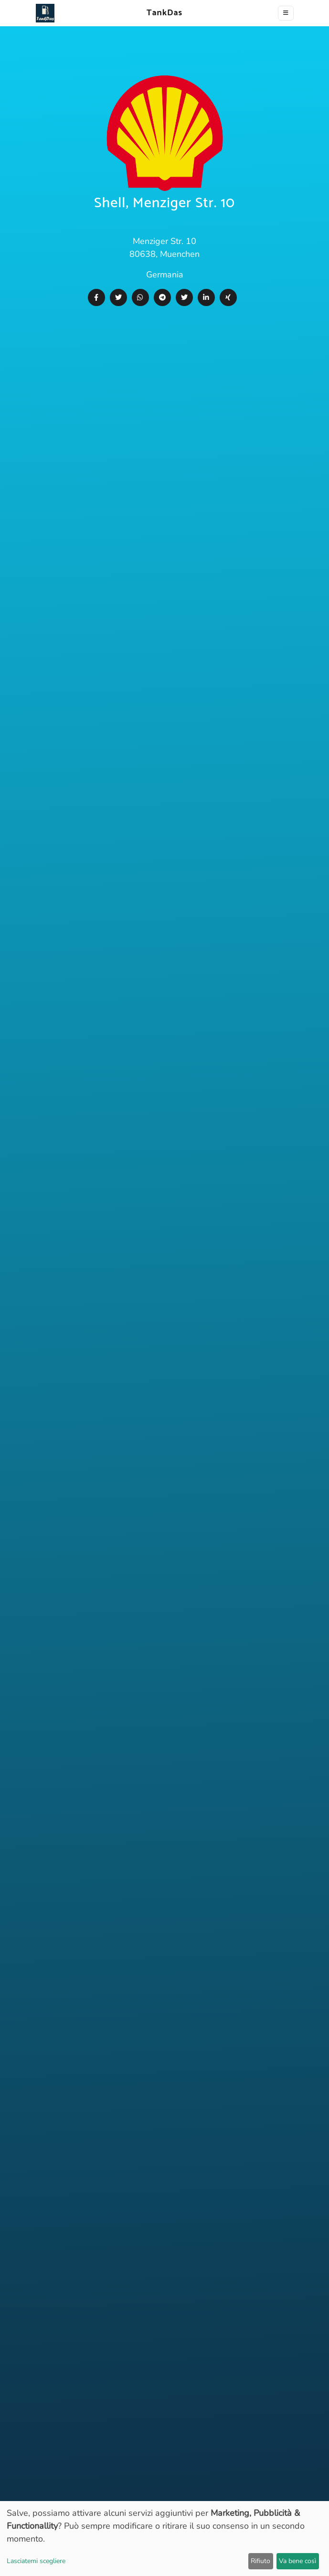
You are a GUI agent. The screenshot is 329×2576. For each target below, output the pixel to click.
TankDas (162, 13)
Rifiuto (260, 2560)
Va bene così (297, 2560)
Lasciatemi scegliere (36, 2560)
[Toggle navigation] (286, 13)
